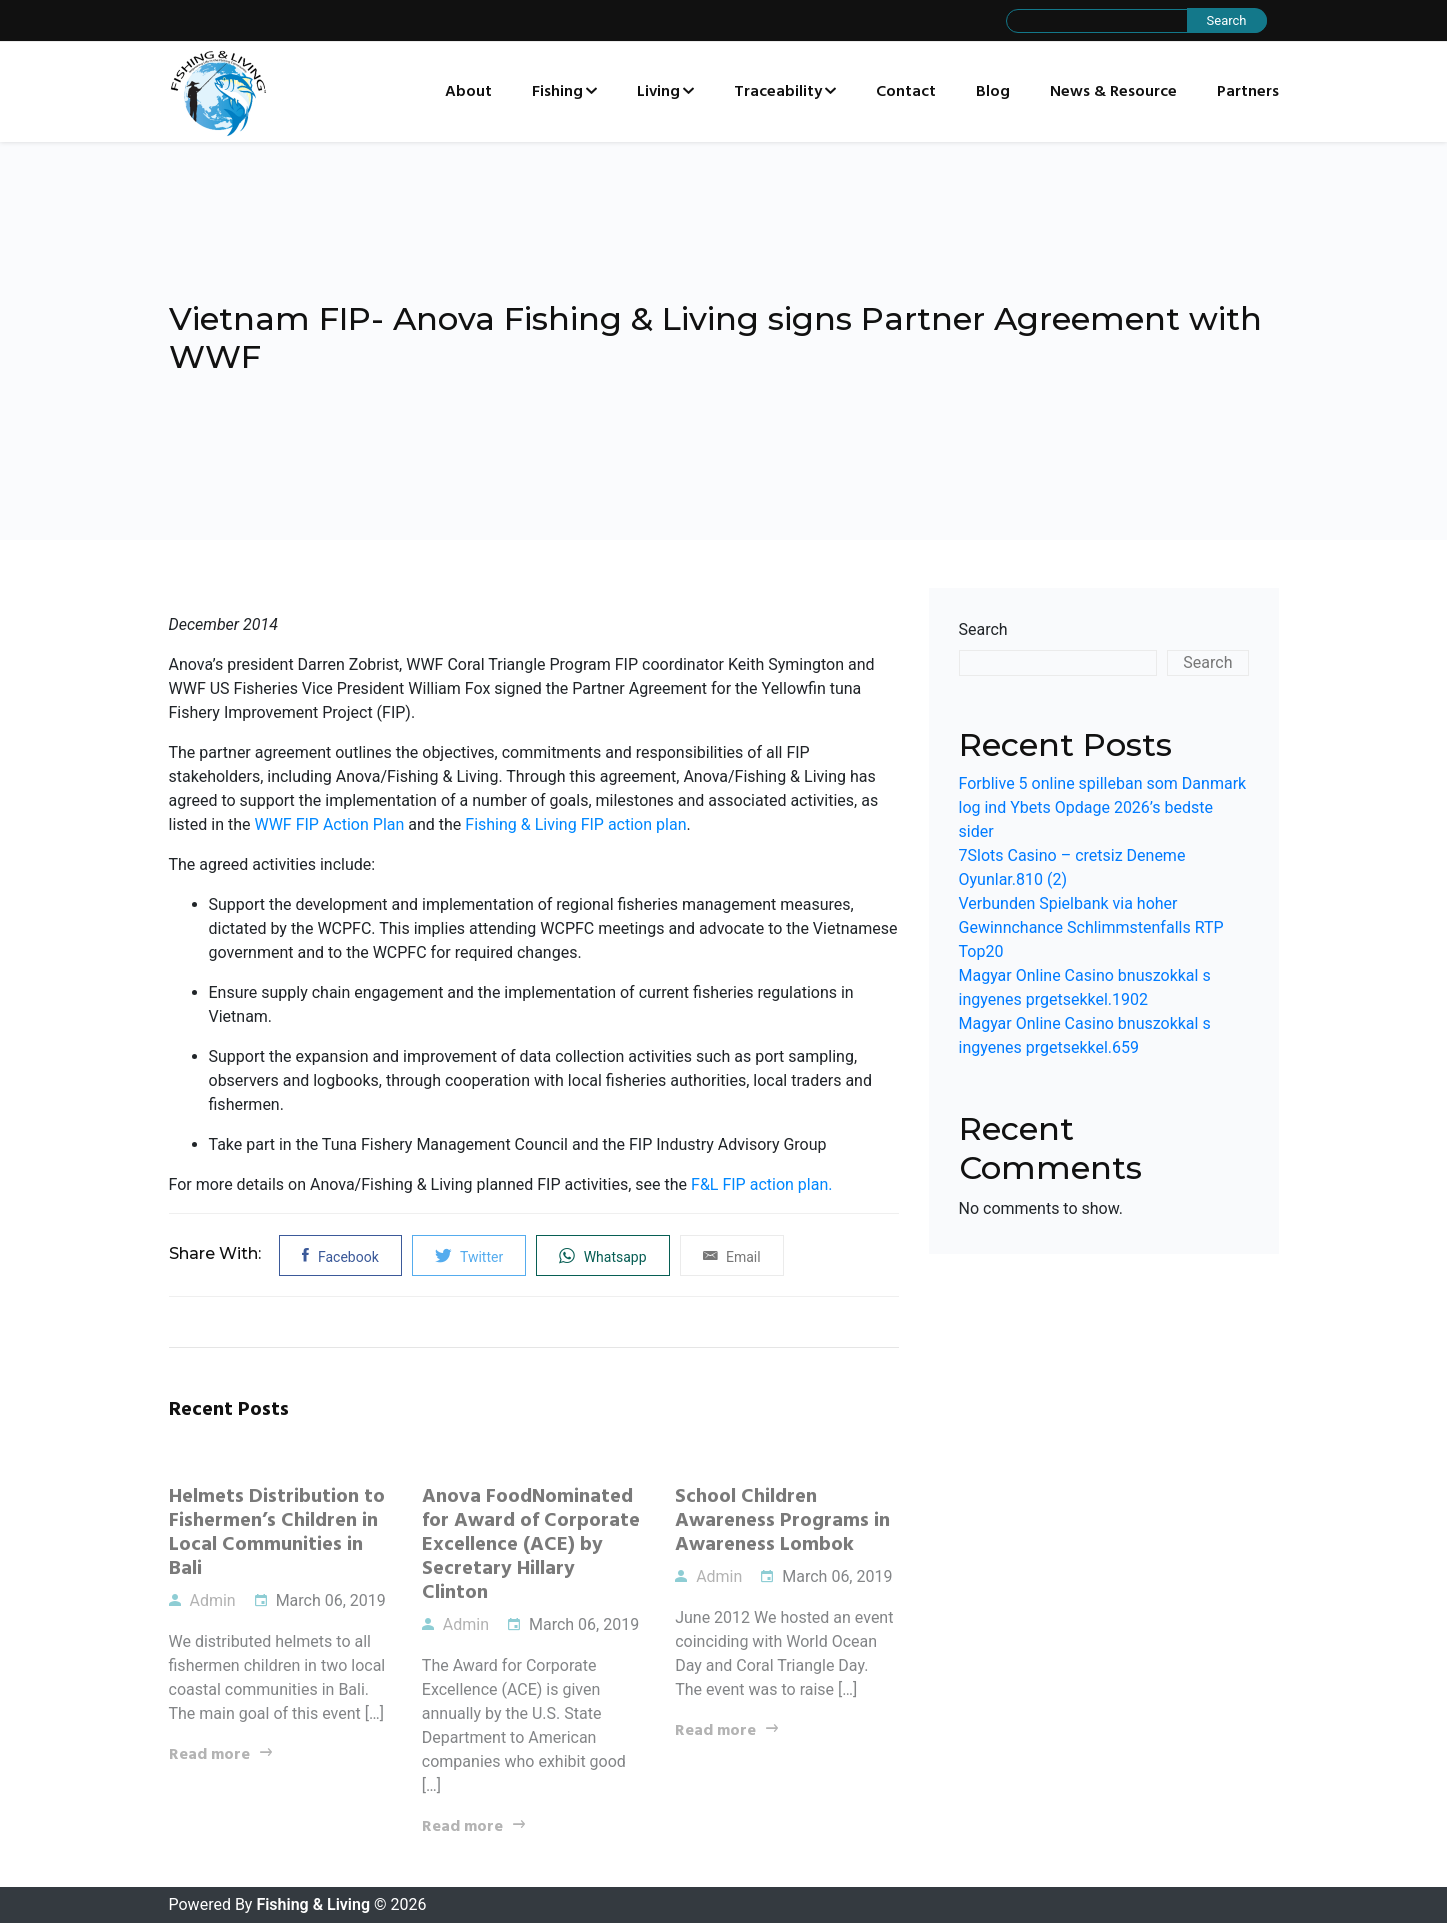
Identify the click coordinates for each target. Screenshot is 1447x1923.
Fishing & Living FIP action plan (575, 824)
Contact (906, 92)
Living (658, 92)
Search (983, 629)
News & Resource (1113, 92)
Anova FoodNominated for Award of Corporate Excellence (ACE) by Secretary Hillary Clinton (531, 1545)
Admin (202, 1600)
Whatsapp (602, 1255)
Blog (993, 92)
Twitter (469, 1255)
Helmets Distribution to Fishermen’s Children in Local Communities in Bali (277, 1533)
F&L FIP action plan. (761, 1184)
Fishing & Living (313, 1904)
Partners (1248, 92)
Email (732, 1255)
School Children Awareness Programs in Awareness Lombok (782, 1521)
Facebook (340, 1255)
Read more (209, 1755)
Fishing (557, 92)
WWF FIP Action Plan (329, 824)
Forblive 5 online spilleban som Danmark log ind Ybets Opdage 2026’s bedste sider (1103, 807)
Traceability (778, 92)
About (468, 92)
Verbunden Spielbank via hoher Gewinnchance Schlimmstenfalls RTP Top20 (1091, 927)
